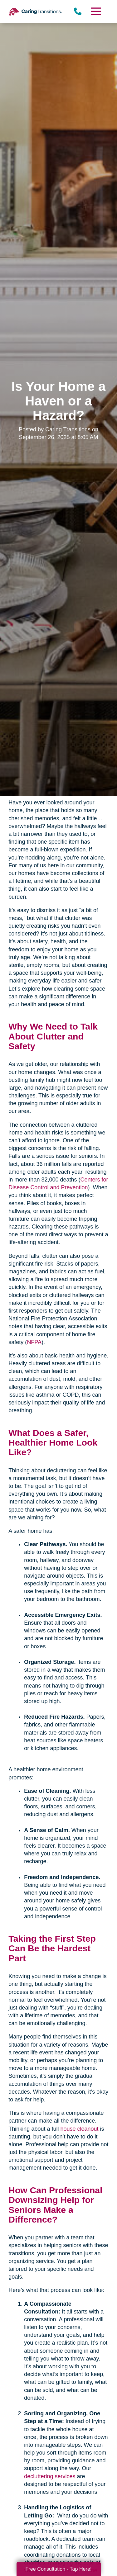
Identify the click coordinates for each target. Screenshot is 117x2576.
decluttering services (49, 2476)
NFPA (34, 1342)
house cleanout (79, 2129)
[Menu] (95, 11)
